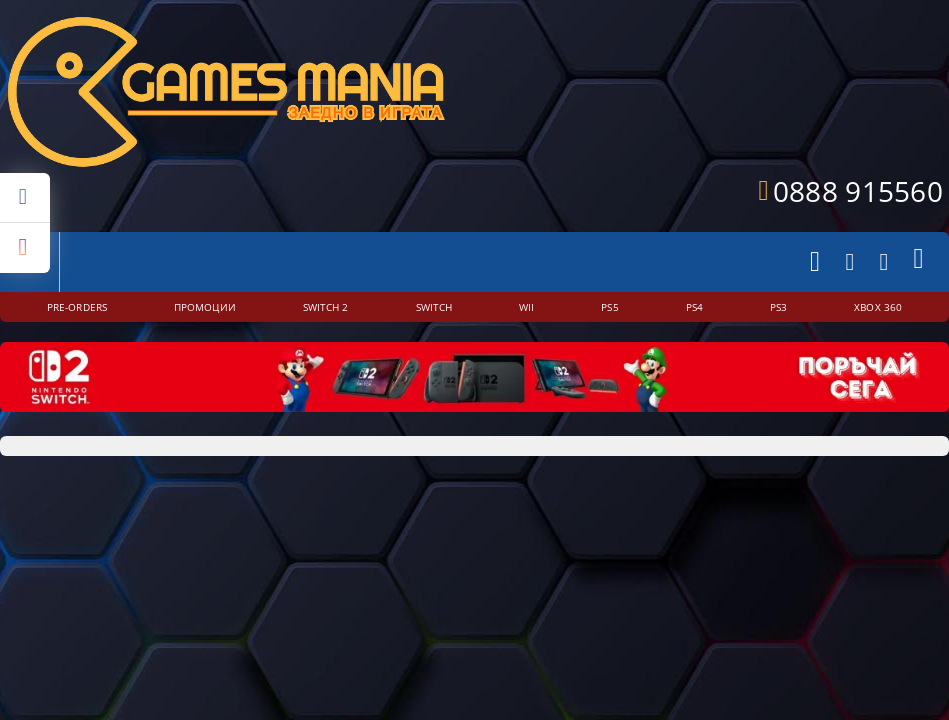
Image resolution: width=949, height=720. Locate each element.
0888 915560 (858, 191)
